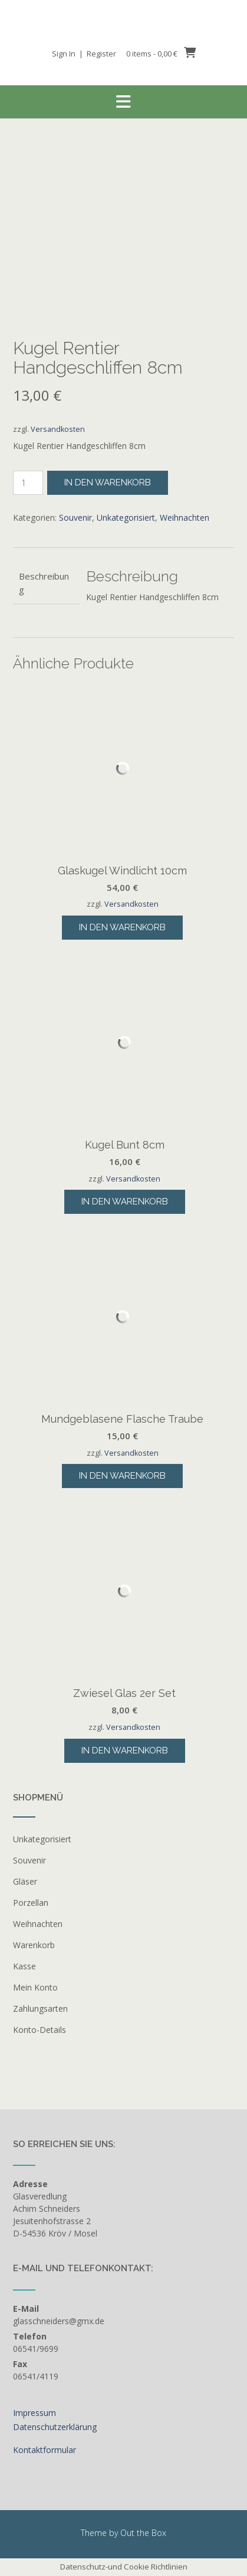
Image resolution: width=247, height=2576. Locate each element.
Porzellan (30, 1902)
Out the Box (143, 2532)
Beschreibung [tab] (44, 582)
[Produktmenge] (28, 483)
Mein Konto (35, 1987)
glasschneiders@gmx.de (58, 2321)
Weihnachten (184, 517)
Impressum (34, 2412)
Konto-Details (39, 2029)
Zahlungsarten (40, 2008)
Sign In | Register (84, 53)
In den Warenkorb (107, 482)
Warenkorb (34, 1945)
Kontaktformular (44, 2449)
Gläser (25, 1881)
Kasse (24, 1966)
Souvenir (75, 517)
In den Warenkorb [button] (122, 927)
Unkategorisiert (126, 517)
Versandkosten (58, 429)
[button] (123, 101)
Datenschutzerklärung (55, 2426)
